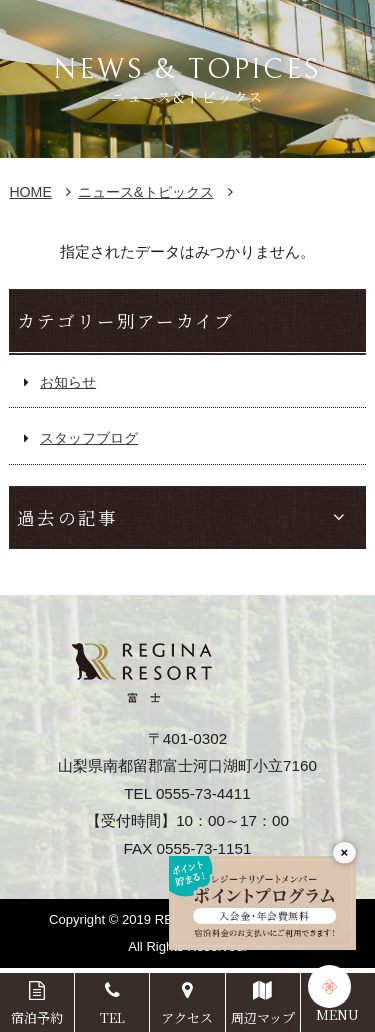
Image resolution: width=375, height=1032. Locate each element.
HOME (30, 192)
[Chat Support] (329, 986)
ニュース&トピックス (145, 192)
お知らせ (68, 382)
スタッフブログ (89, 438)
